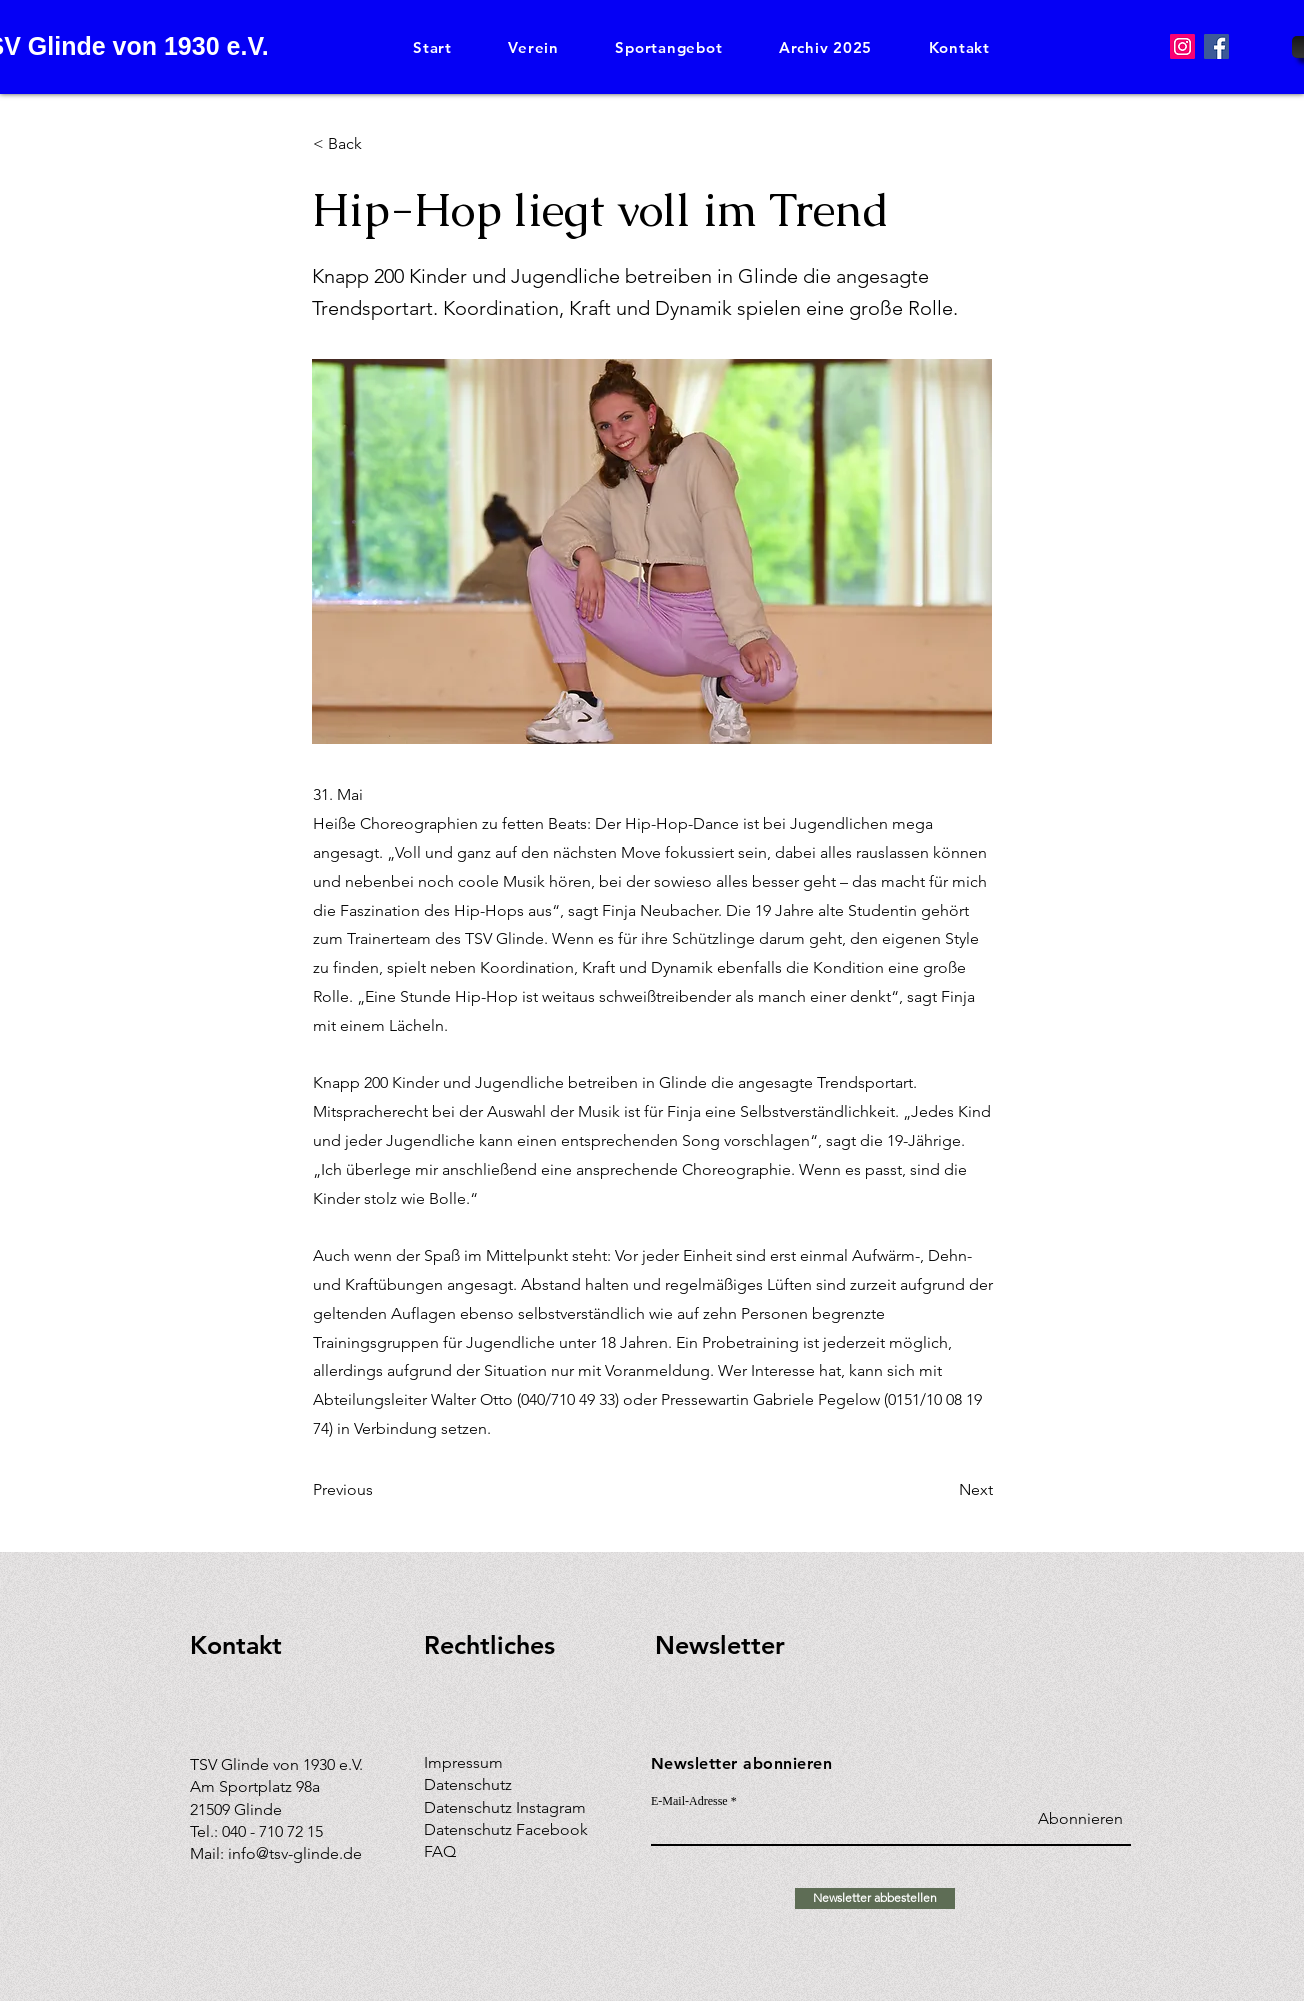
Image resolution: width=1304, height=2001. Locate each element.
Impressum (463, 1762)
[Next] (943, 1490)
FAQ (440, 1851)
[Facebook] (1216, 46)
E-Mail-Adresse (689, 1801)
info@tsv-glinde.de (295, 1853)
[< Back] (379, 144)
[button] (533, 47)
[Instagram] (1182, 46)
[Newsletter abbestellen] (875, 1898)
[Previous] (379, 1490)
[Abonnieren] (1072, 1819)
